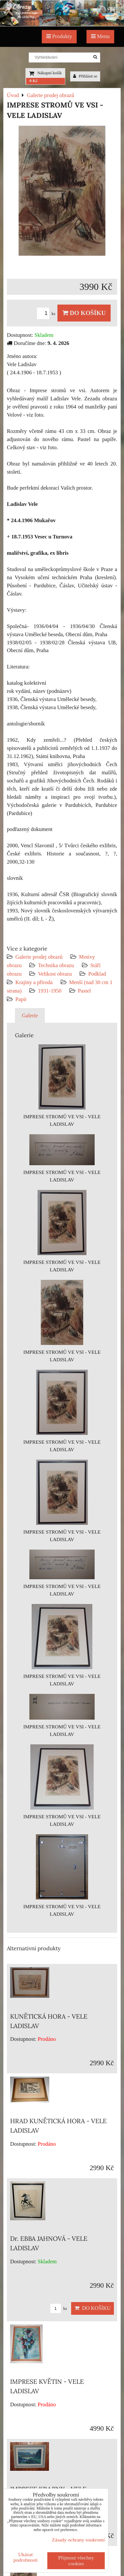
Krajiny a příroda (34, 982)
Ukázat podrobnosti (25, 2557)
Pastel (84, 991)
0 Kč (33, 81)
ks (47, 313)
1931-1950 (49, 991)
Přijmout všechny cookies (76, 2560)
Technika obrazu (56, 965)
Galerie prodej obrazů (39, 957)
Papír (21, 999)
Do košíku (84, 312)
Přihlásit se (85, 76)
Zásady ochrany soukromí (78, 2539)
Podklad (97, 974)
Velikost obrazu (55, 974)
